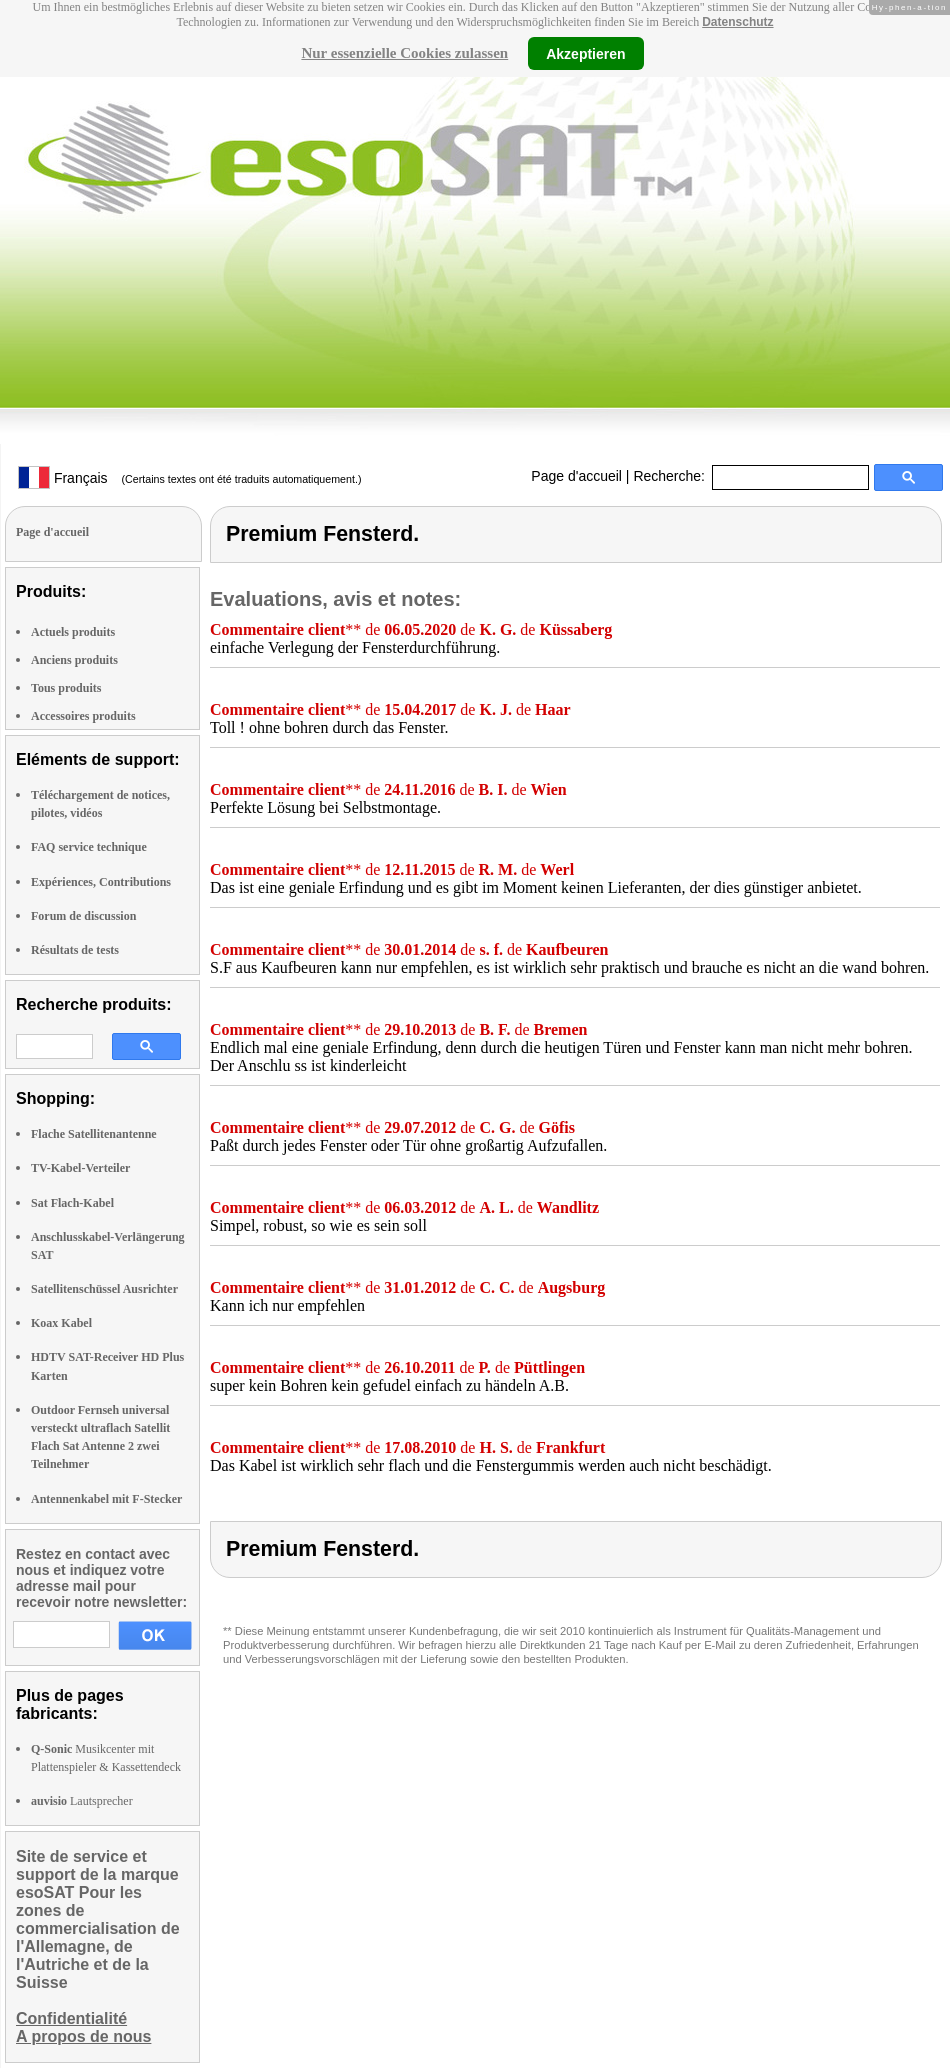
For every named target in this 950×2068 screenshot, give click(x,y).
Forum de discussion (83, 916)
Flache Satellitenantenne (94, 1134)
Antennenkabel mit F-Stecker (106, 1499)
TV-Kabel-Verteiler (80, 1168)
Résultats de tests (75, 950)
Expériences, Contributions (101, 882)
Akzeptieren (585, 53)
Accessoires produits (83, 716)
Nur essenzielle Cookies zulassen (404, 53)
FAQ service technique (89, 847)
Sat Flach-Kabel (72, 1203)
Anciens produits (74, 660)
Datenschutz (737, 22)
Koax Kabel (61, 1323)
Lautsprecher (82, 1801)
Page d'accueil (576, 476)
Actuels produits (73, 632)
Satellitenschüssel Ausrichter (104, 1289)
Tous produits (66, 688)
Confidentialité (71, 2018)
